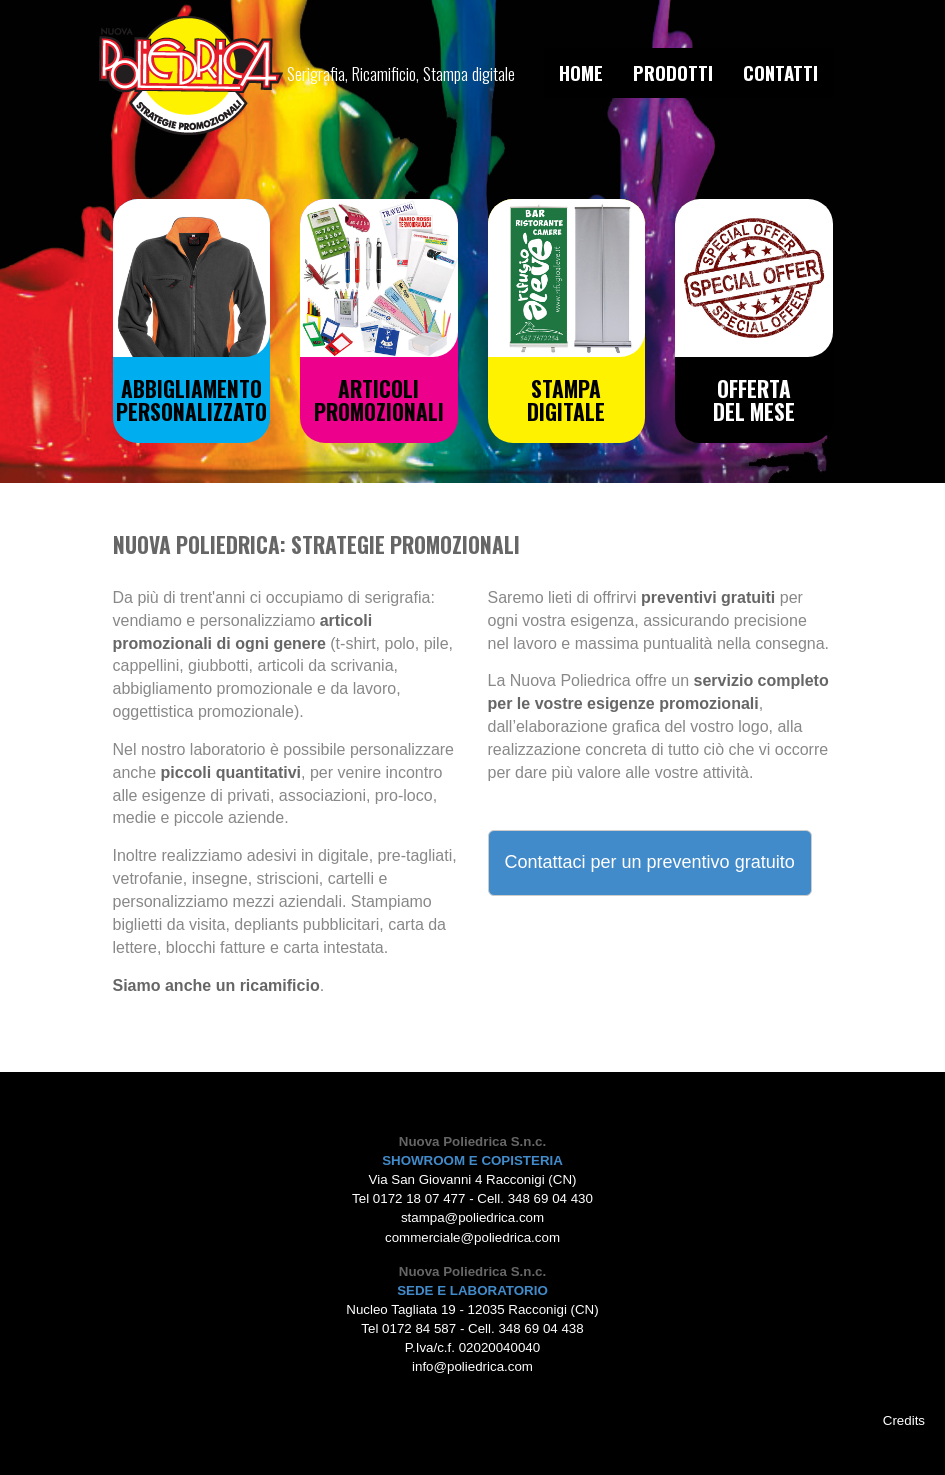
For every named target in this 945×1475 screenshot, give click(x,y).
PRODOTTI (673, 72)
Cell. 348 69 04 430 (535, 1198)
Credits (904, 1420)
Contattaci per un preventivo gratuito (650, 862)
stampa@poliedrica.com (472, 1217)
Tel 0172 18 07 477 (408, 1198)
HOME (581, 72)
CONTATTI (780, 72)
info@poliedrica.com (472, 1366)
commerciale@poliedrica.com (472, 1237)
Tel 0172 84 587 (408, 1328)
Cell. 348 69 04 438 (526, 1328)
